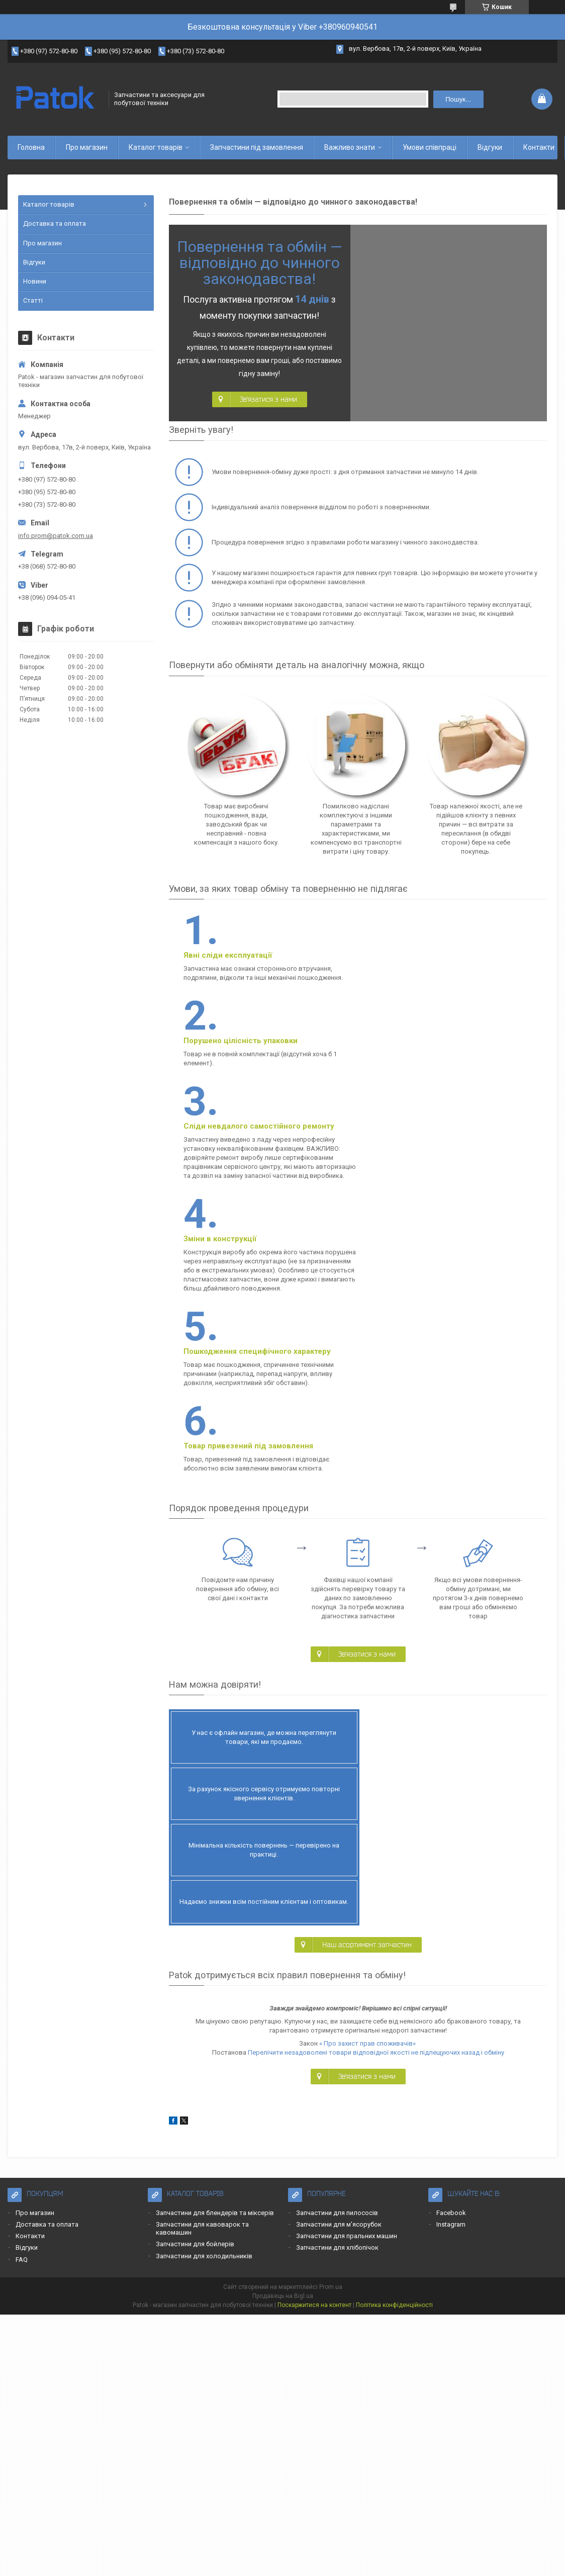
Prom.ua (330, 2012)
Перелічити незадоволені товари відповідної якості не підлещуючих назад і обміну (376, 1778)
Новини (34, 281)
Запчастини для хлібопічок (337, 1973)
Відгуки (490, 147)
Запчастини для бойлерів (195, 1970)
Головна (31, 147)
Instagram (450, 1950)
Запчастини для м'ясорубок (339, 1950)
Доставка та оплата (54, 223)
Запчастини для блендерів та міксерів (215, 1939)
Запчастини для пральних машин (346, 1962)
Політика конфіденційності (394, 2031)
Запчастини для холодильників (204, 1982)
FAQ (22, 1985)
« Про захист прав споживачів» (367, 1769)
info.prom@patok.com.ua (55, 535)
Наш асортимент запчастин (367, 1671)
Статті (33, 300)
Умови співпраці (429, 147)
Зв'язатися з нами (268, 399)
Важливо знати (349, 147)
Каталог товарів (155, 147)
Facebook (451, 1939)
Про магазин (87, 147)
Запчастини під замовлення (256, 147)
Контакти (538, 147)
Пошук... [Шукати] (458, 99)
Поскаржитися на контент (314, 2031)
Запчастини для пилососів (337, 1939)
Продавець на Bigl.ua (282, 2022)
